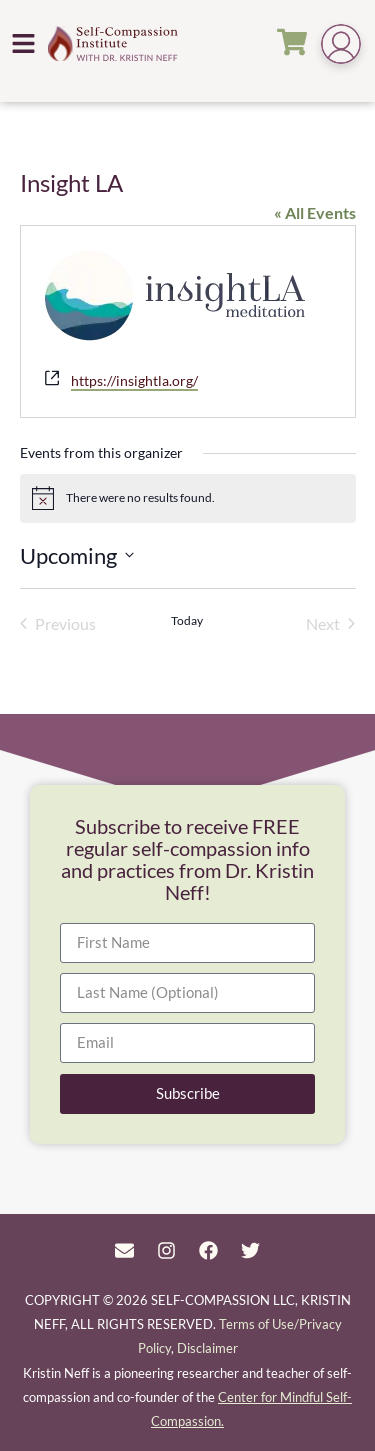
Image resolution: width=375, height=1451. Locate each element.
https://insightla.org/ (134, 380)
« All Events (315, 212)
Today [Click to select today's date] (187, 620)
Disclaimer (207, 1348)
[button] (24, 43)
